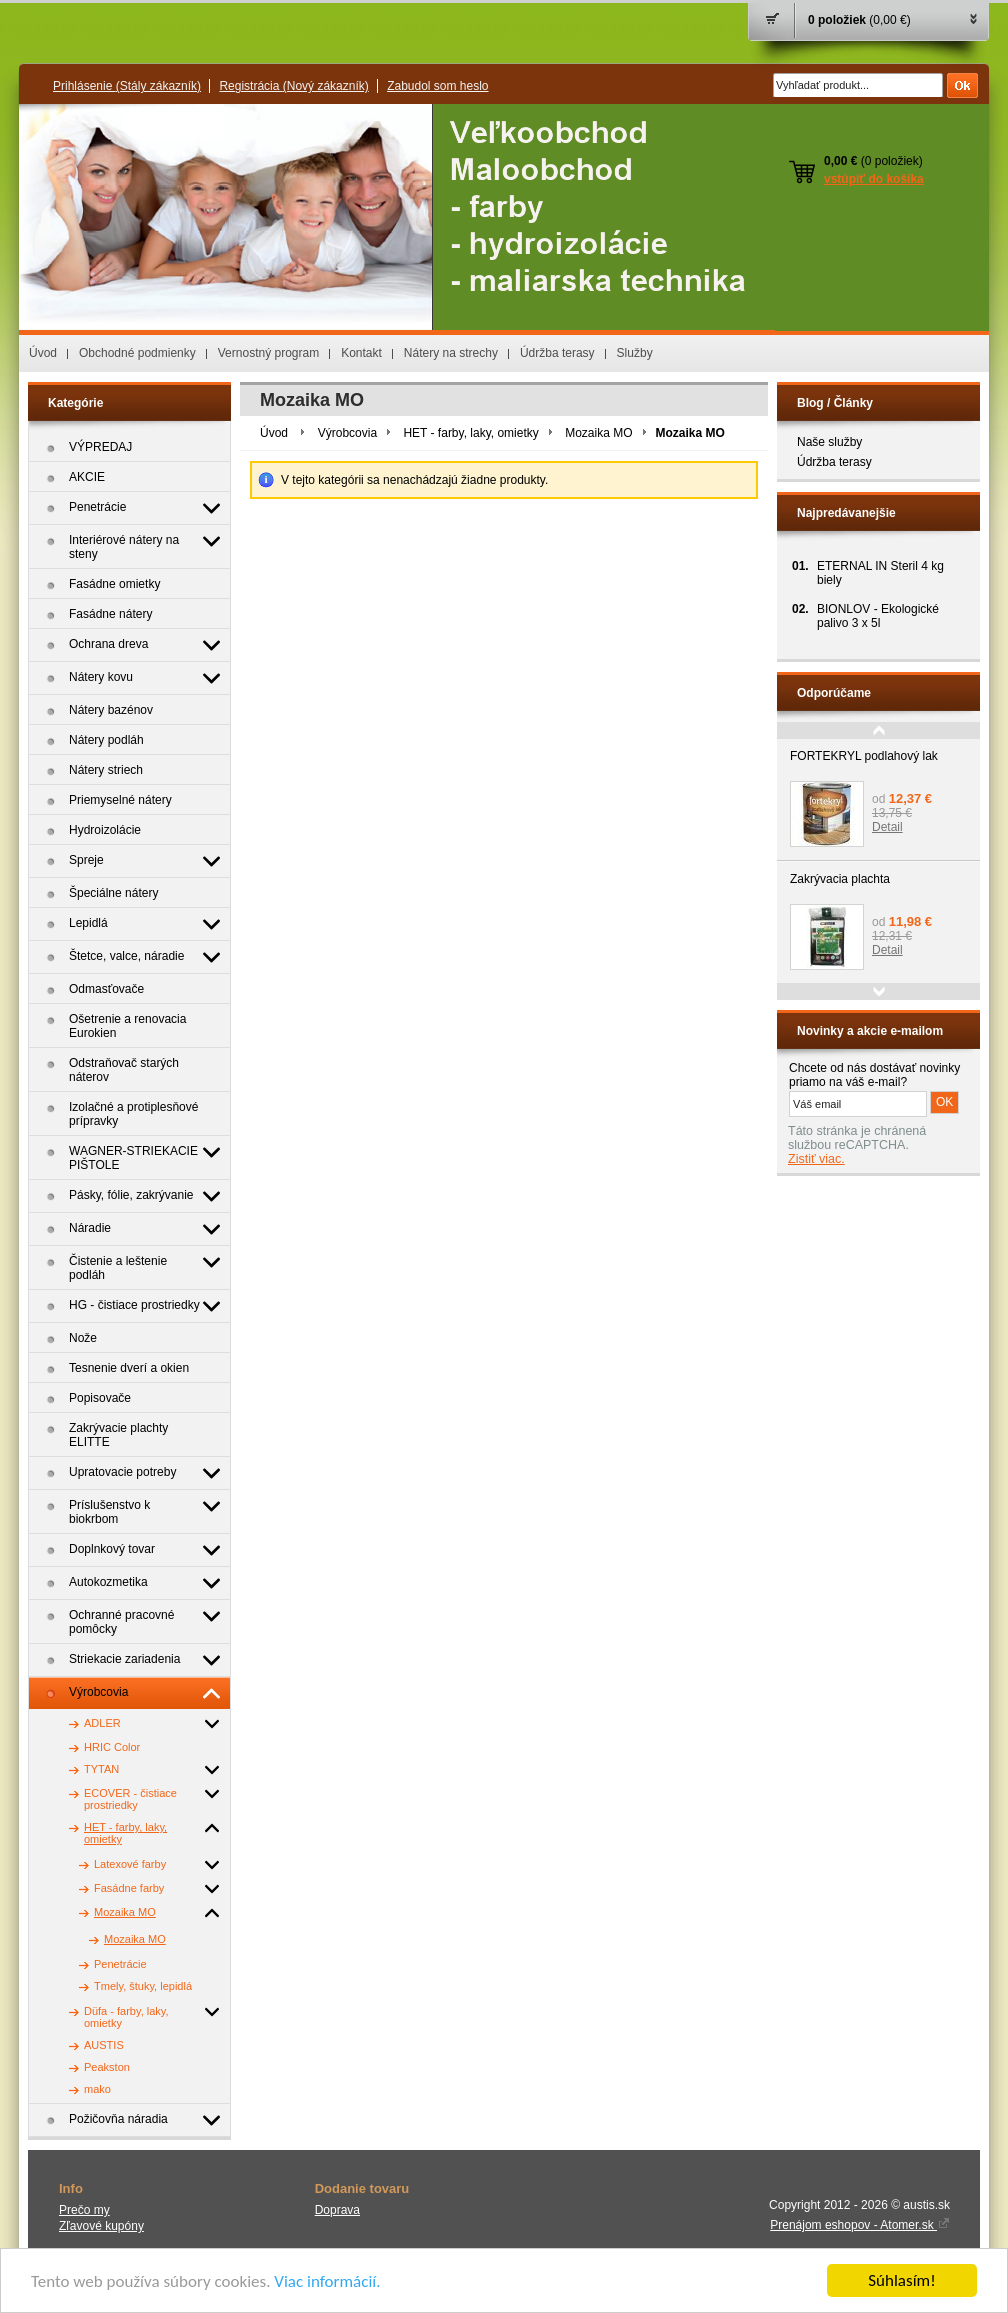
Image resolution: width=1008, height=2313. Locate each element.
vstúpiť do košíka (874, 179)
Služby (635, 353)
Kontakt (361, 353)
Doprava (337, 2210)
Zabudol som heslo (437, 86)
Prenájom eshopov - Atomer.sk (860, 2225)
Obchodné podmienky (137, 353)
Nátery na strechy (451, 353)
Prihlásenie (127, 86)
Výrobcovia (347, 433)
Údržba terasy (557, 353)
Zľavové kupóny (101, 2226)
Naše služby (829, 442)
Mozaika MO (598, 433)
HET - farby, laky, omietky (470, 433)
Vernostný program (268, 353)
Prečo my (84, 2210)
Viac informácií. (327, 2281)
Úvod (43, 353)
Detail (887, 827)
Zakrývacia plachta (840, 879)
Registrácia (293, 86)
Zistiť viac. (816, 1159)
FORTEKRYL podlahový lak (864, 756)
